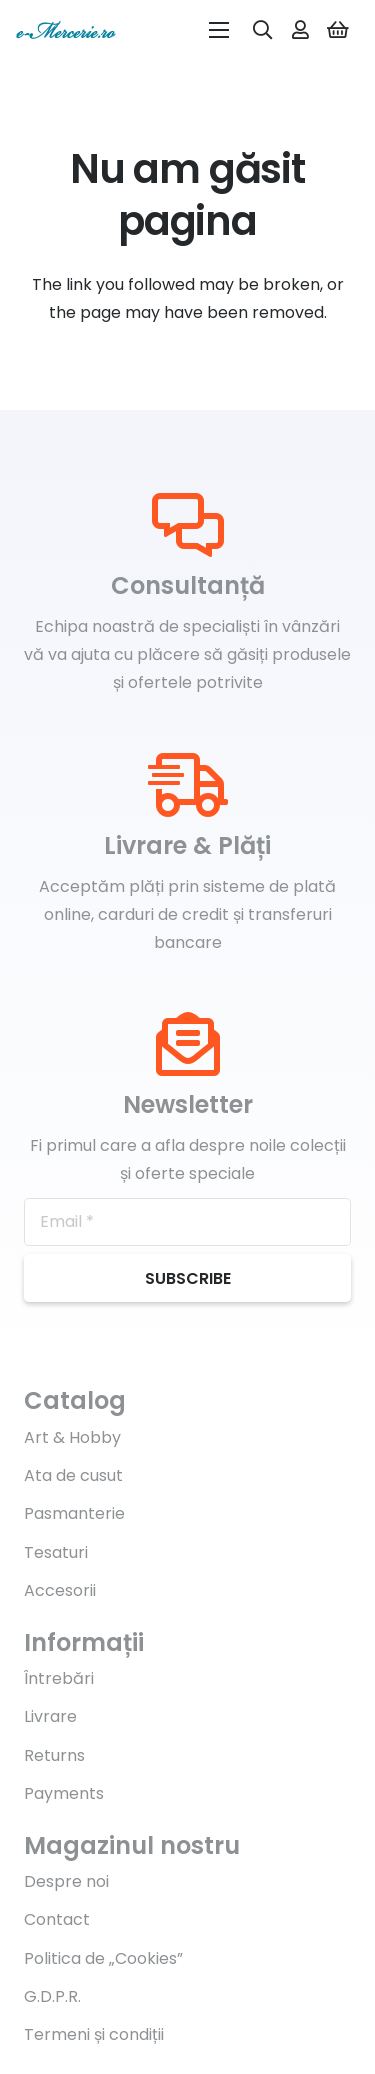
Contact (57, 1919)
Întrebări (59, 1678)
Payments (64, 1793)
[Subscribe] (187, 1278)
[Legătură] (66, 30)
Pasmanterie (74, 1513)
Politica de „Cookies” (103, 1958)
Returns (54, 1755)
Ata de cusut (73, 1475)
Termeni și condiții (94, 2034)
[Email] (187, 1222)
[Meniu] (219, 30)
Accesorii (60, 1590)
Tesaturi (56, 1552)
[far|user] (300, 29)
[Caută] (263, 30)
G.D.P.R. (52, 1996)
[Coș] (338, 30)
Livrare (50, 1716)
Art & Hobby (72, 1437)
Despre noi (66, 1881)
